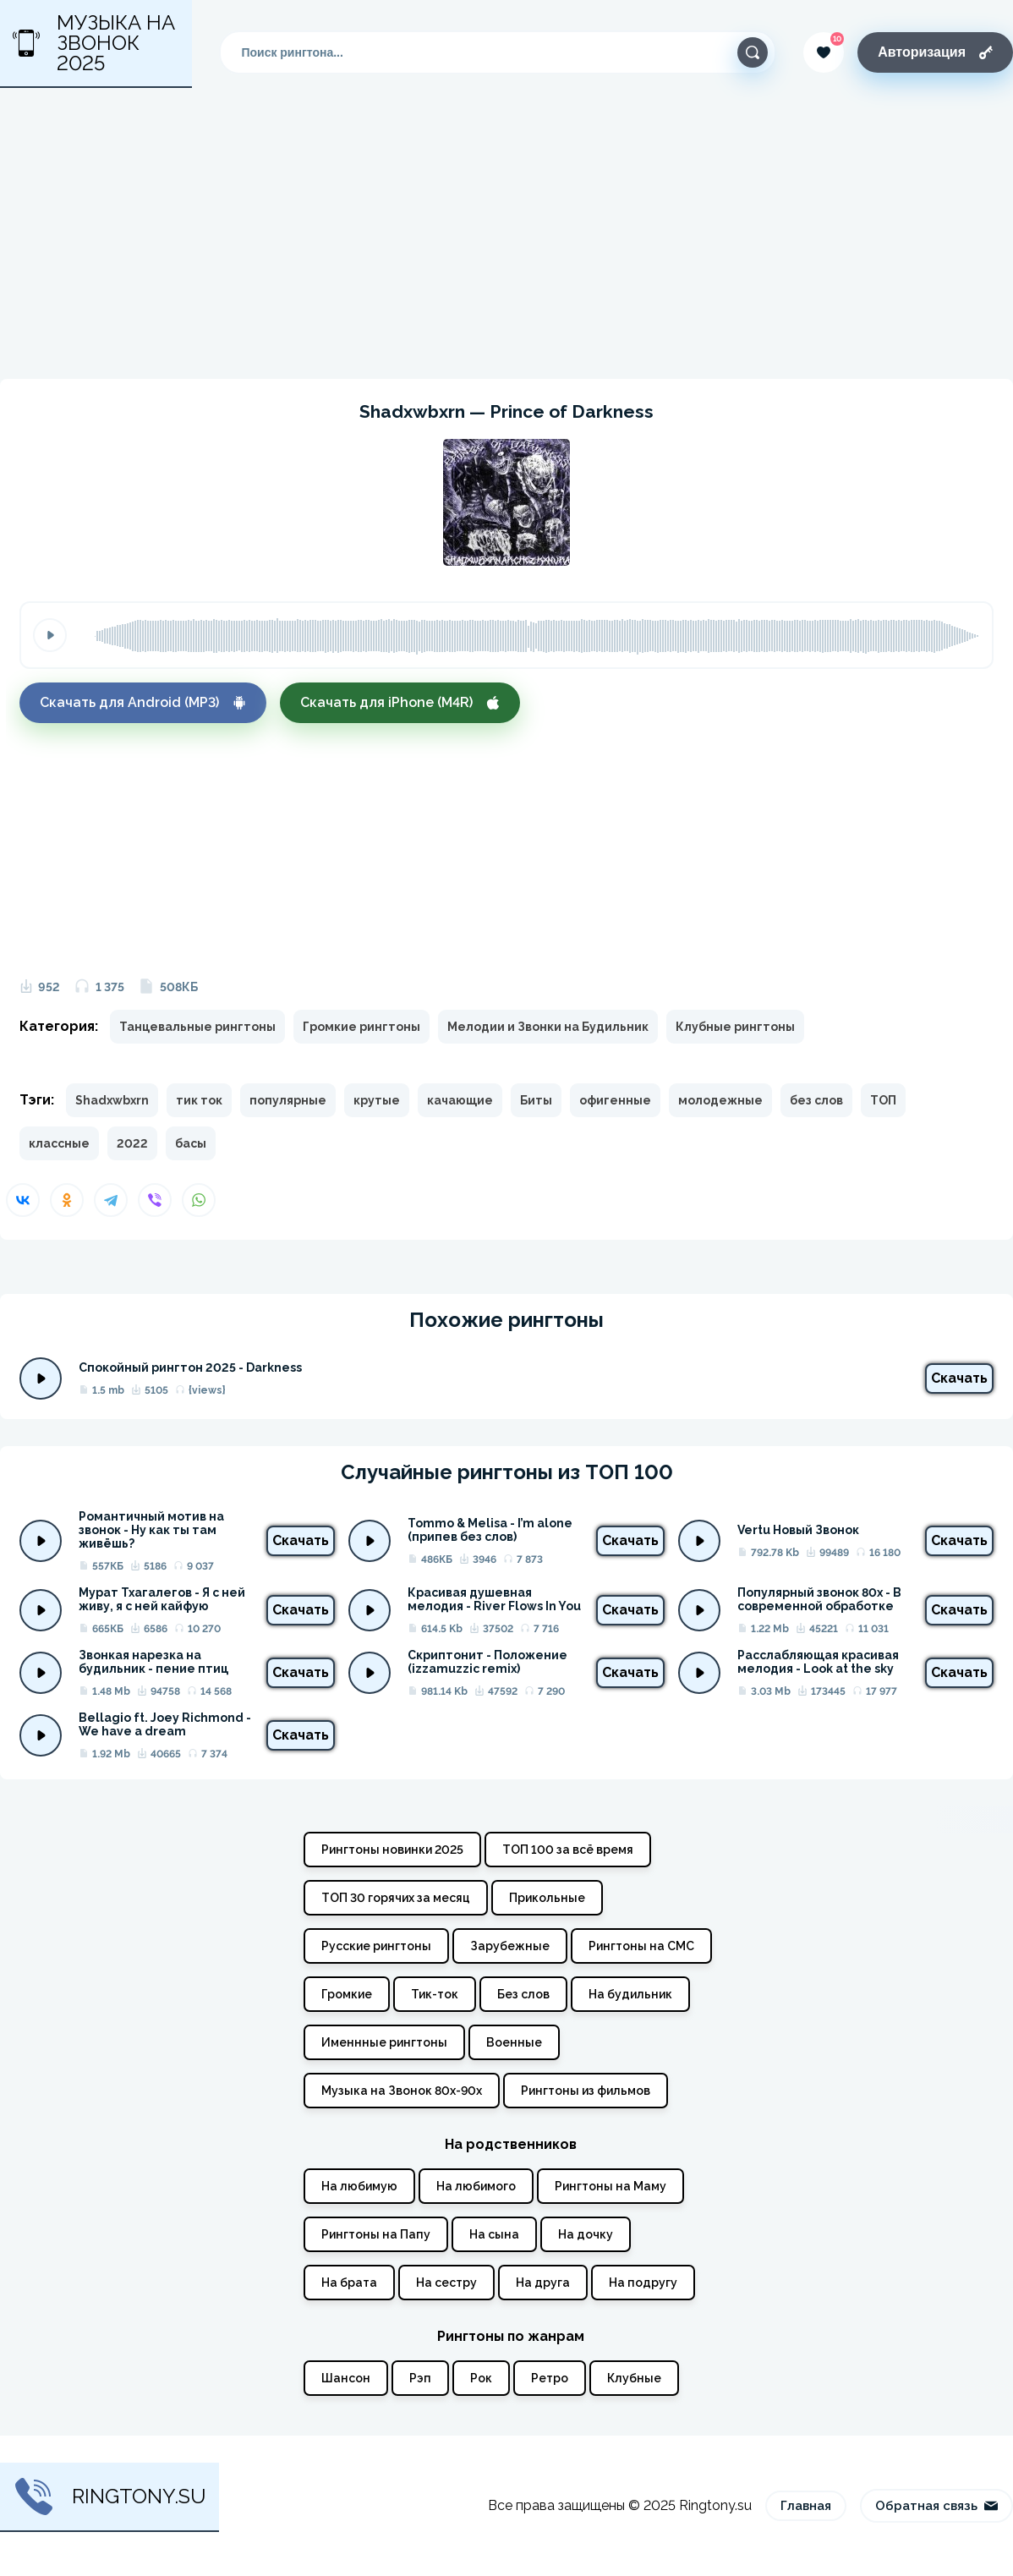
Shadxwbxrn (112, 1100)
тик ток (199, 1100)
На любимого (476, 2186)
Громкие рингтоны (361, 1026)
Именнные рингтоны (384, 2042)
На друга (543, 2282)
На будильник (630, 1994)
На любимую (359, 2186)
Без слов (523, 1994)
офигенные (615, 1100)
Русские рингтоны (376, 1946)
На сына (494, 2234)
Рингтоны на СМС (641, 1946)
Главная (805, 2505)
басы (190, 1143)
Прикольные (547, 1898)
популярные (287, 1100)
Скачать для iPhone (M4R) (400, 702)
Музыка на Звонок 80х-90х (401, 2090)
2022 (132, 1143)
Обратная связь (936, 2505)
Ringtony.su (109, 2496)
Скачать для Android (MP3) (143, 702)
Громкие (346, 1994)
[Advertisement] (506, 233)
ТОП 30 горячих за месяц (395, 1898)
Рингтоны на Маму (610, 2186)
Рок (481, 2378)
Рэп (420, 2378)
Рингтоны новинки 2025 (392, 1849)
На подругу (643, 2282)
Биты (536, 1100)
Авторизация (935, 52)
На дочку (585, 2234)
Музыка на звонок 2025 (94, 42)
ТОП (883, 1100)
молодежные (720, 1100)
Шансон (345, 2378)
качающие (460, 1100)
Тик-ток (434, 1994)
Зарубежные (510, 1946)
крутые (376, 1100)
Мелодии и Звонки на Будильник (548, 1026)
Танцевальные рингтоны (197, 1026)
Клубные (634, 2378)
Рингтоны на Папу (375, 2234)
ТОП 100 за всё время (567, 1849)
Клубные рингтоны (735, 1026)
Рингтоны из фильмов (585, 2090)
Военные (514, 2042)
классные (59, 1143)
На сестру (446, 2282)
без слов (816, 1100)
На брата (349, 2282)
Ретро (549, 2378)
